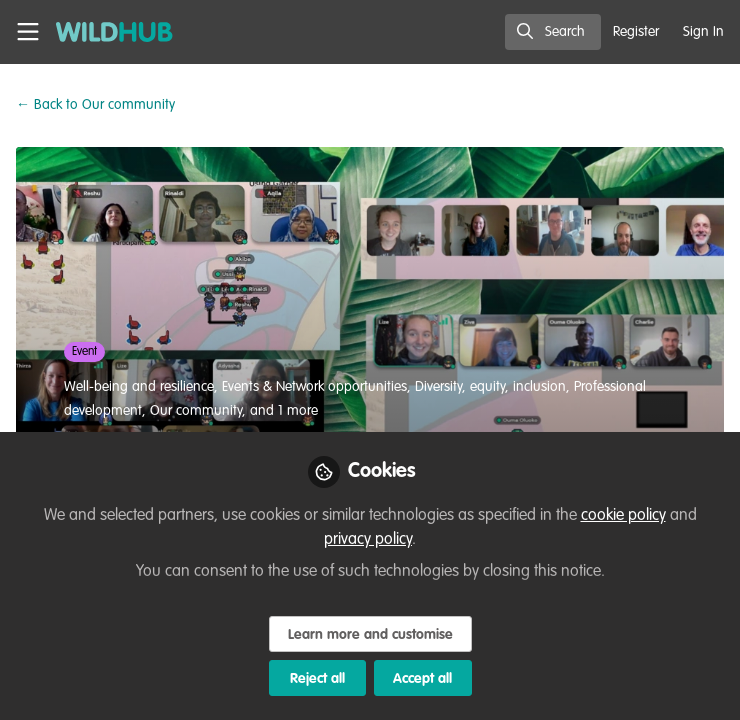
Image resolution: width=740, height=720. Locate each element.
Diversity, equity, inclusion (490, 387)
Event (84, 352)
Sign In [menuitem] (703, 32)
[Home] (104, 32)
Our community (95, 105)
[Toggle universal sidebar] (28, 32)
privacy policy (368, 540)
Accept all (422, 679)
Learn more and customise (370, 635)
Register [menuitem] (636, 32)
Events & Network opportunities (314, 387)
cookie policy (623, 516)
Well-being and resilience (139, 387)
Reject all (317, 679)
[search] (553, 32)
